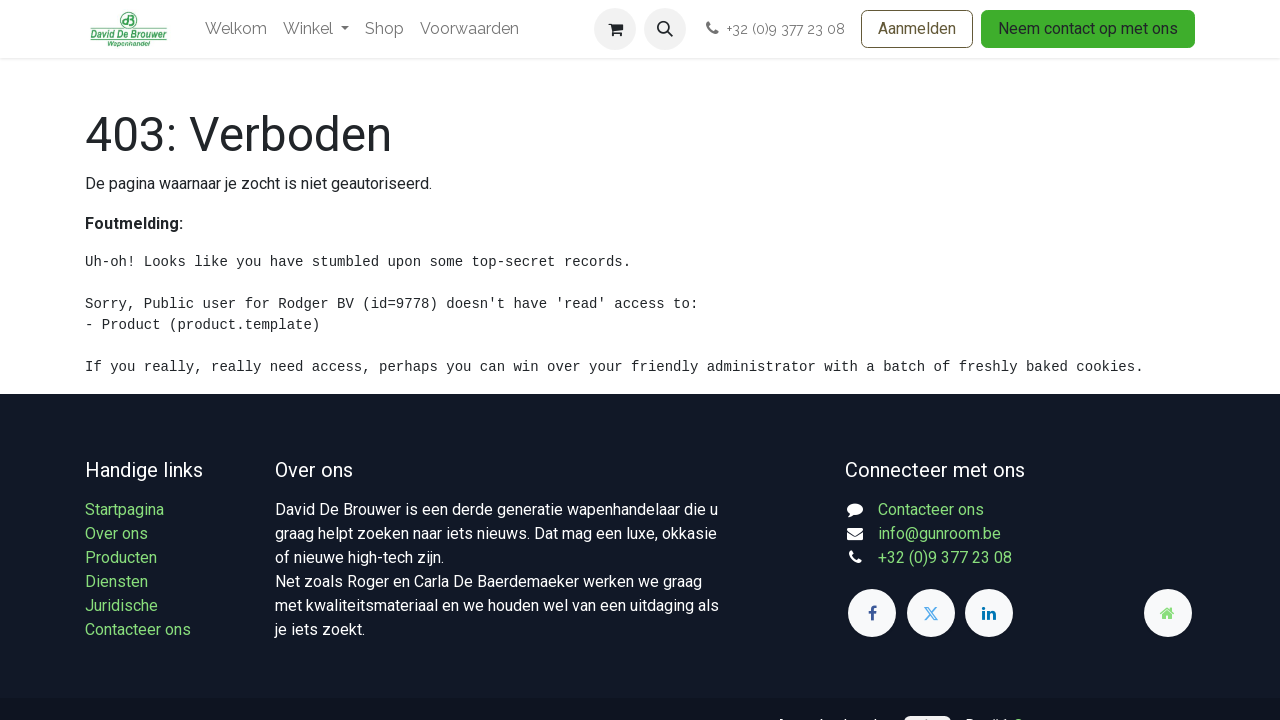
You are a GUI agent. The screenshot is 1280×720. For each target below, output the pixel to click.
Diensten (116, 581)
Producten (121, 557)
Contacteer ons (138, 629)
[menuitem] (236, 29)
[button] (665, 29)
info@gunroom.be (939, 533)
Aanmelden (917, 28)
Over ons (116, 533)
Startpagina (124, 509)
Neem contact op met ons (1088, 28)
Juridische (121, 605)
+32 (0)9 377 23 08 (945, 557)
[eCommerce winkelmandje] (615, 29)
